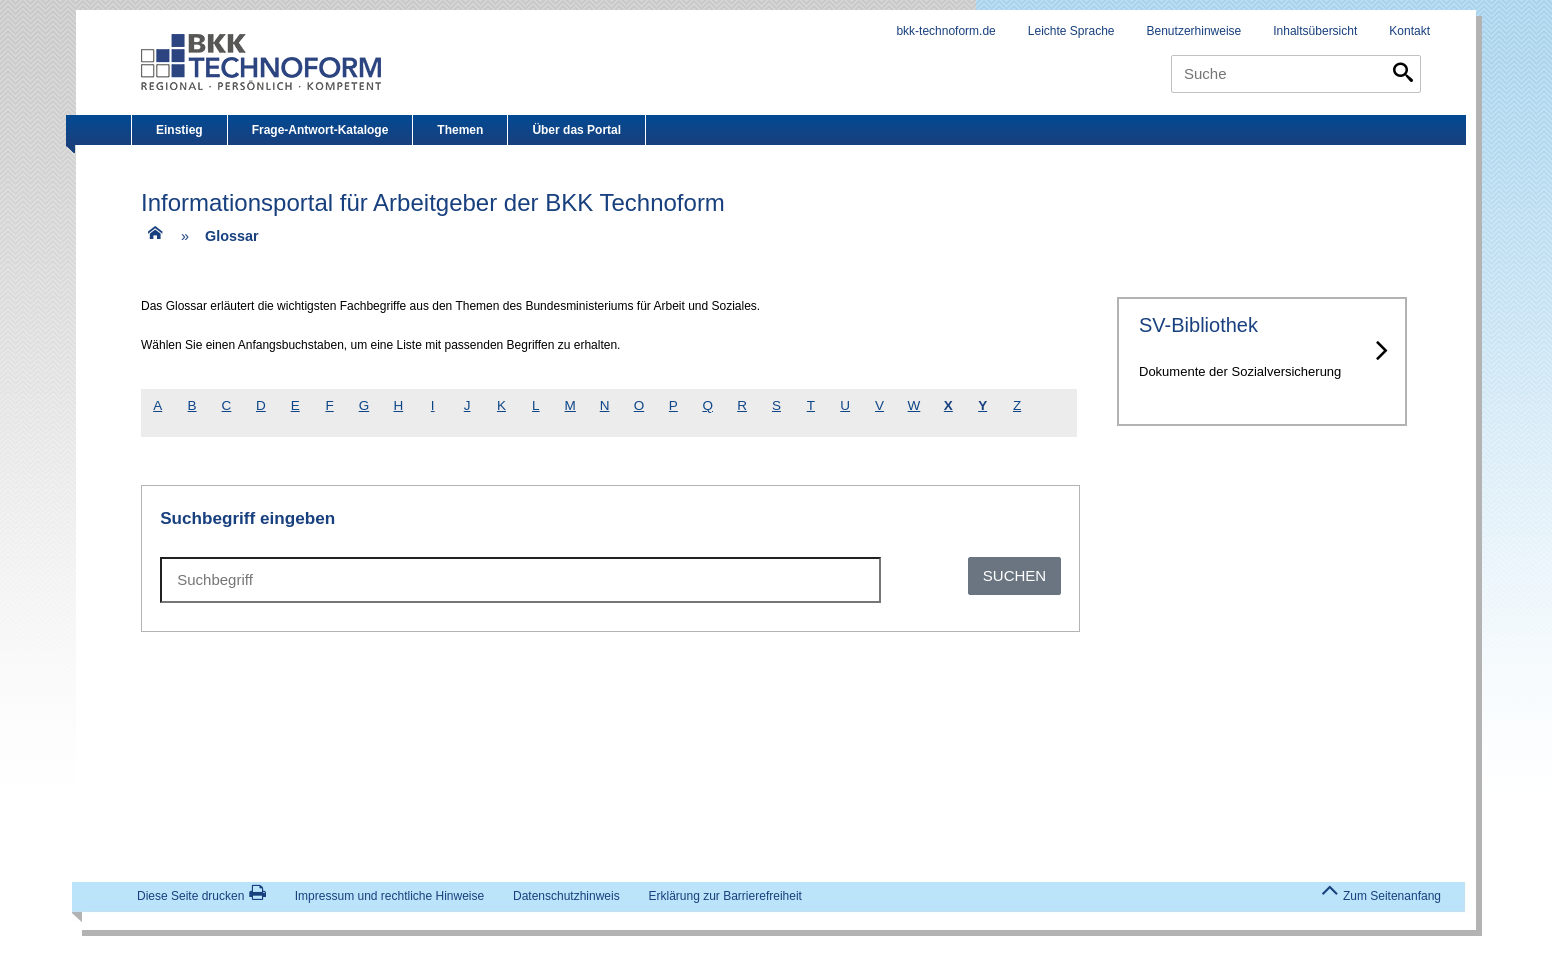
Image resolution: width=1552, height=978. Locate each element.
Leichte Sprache (1071, 31)
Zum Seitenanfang (1381, 895)
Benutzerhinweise (1194, 31)
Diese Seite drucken (201, 896)
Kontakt (1409, 31)
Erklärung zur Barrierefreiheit (725, 896)
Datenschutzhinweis (566, 896)
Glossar (232, 236)
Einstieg (179, 130)
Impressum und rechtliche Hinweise (389, 896)
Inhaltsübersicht (1315, 31)
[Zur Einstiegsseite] (153, 240)
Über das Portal (576, 130)
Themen (460, 130)
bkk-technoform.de (945, 31)
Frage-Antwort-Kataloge (320, 130)
